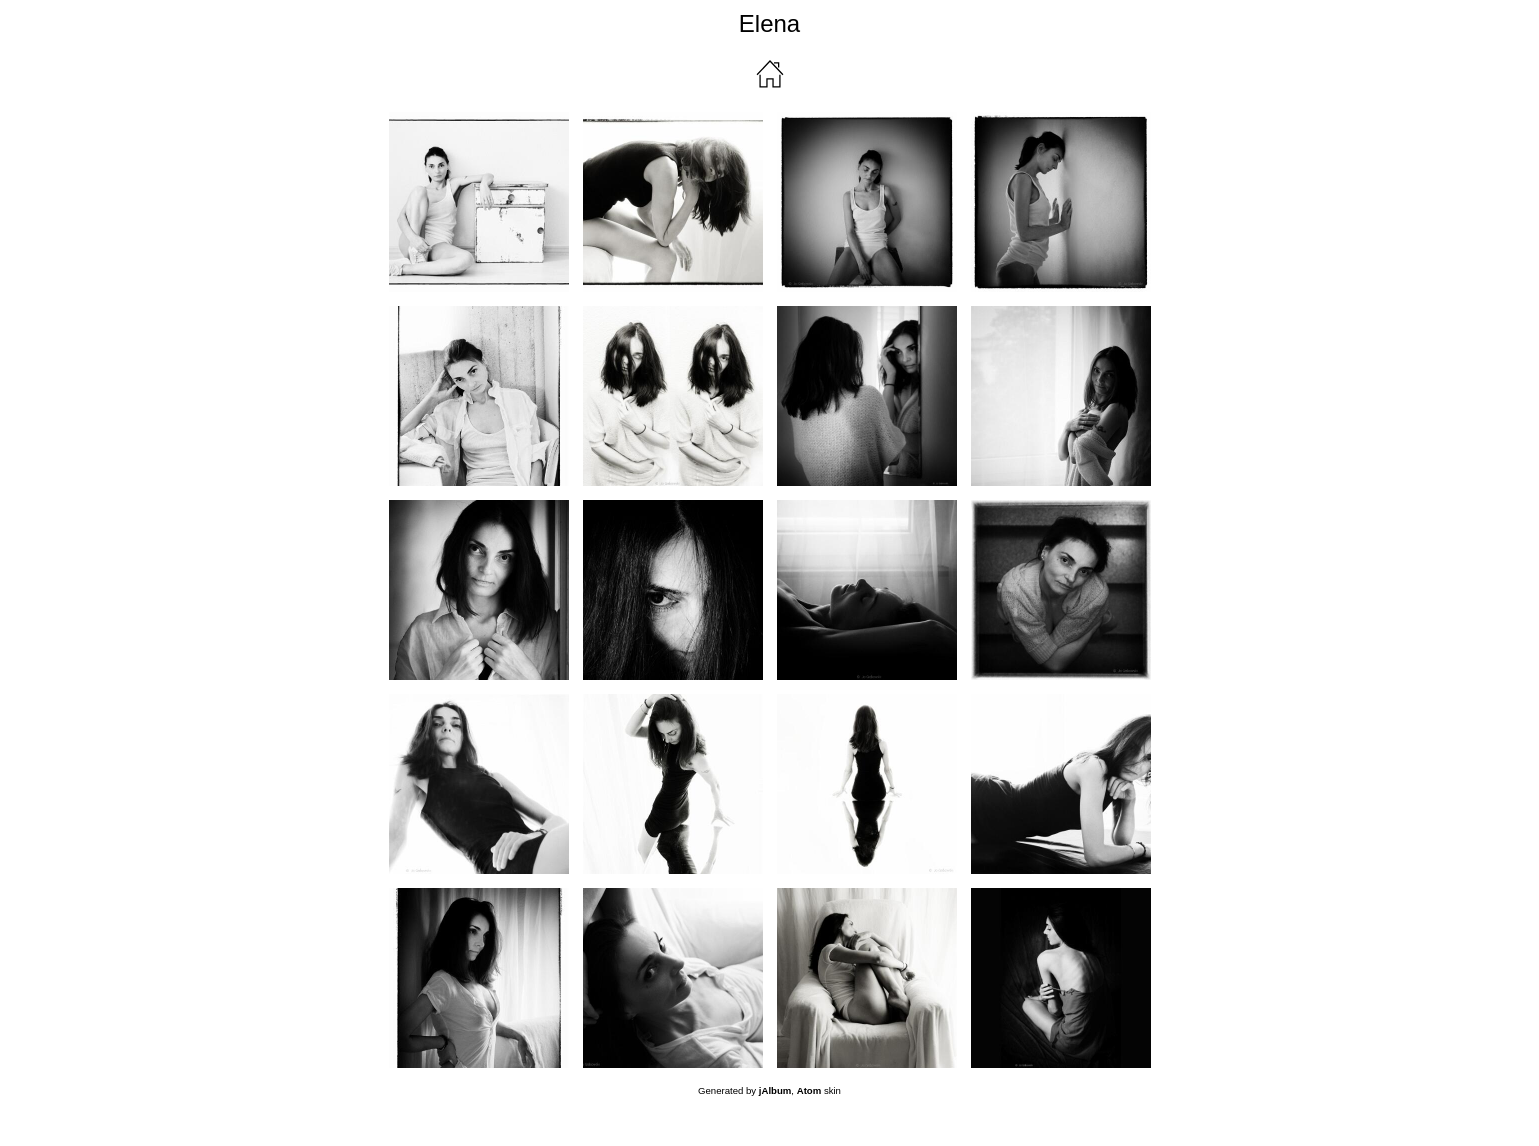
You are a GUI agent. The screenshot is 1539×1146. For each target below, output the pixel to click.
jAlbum (775, 1090)
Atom (809, 1090)
